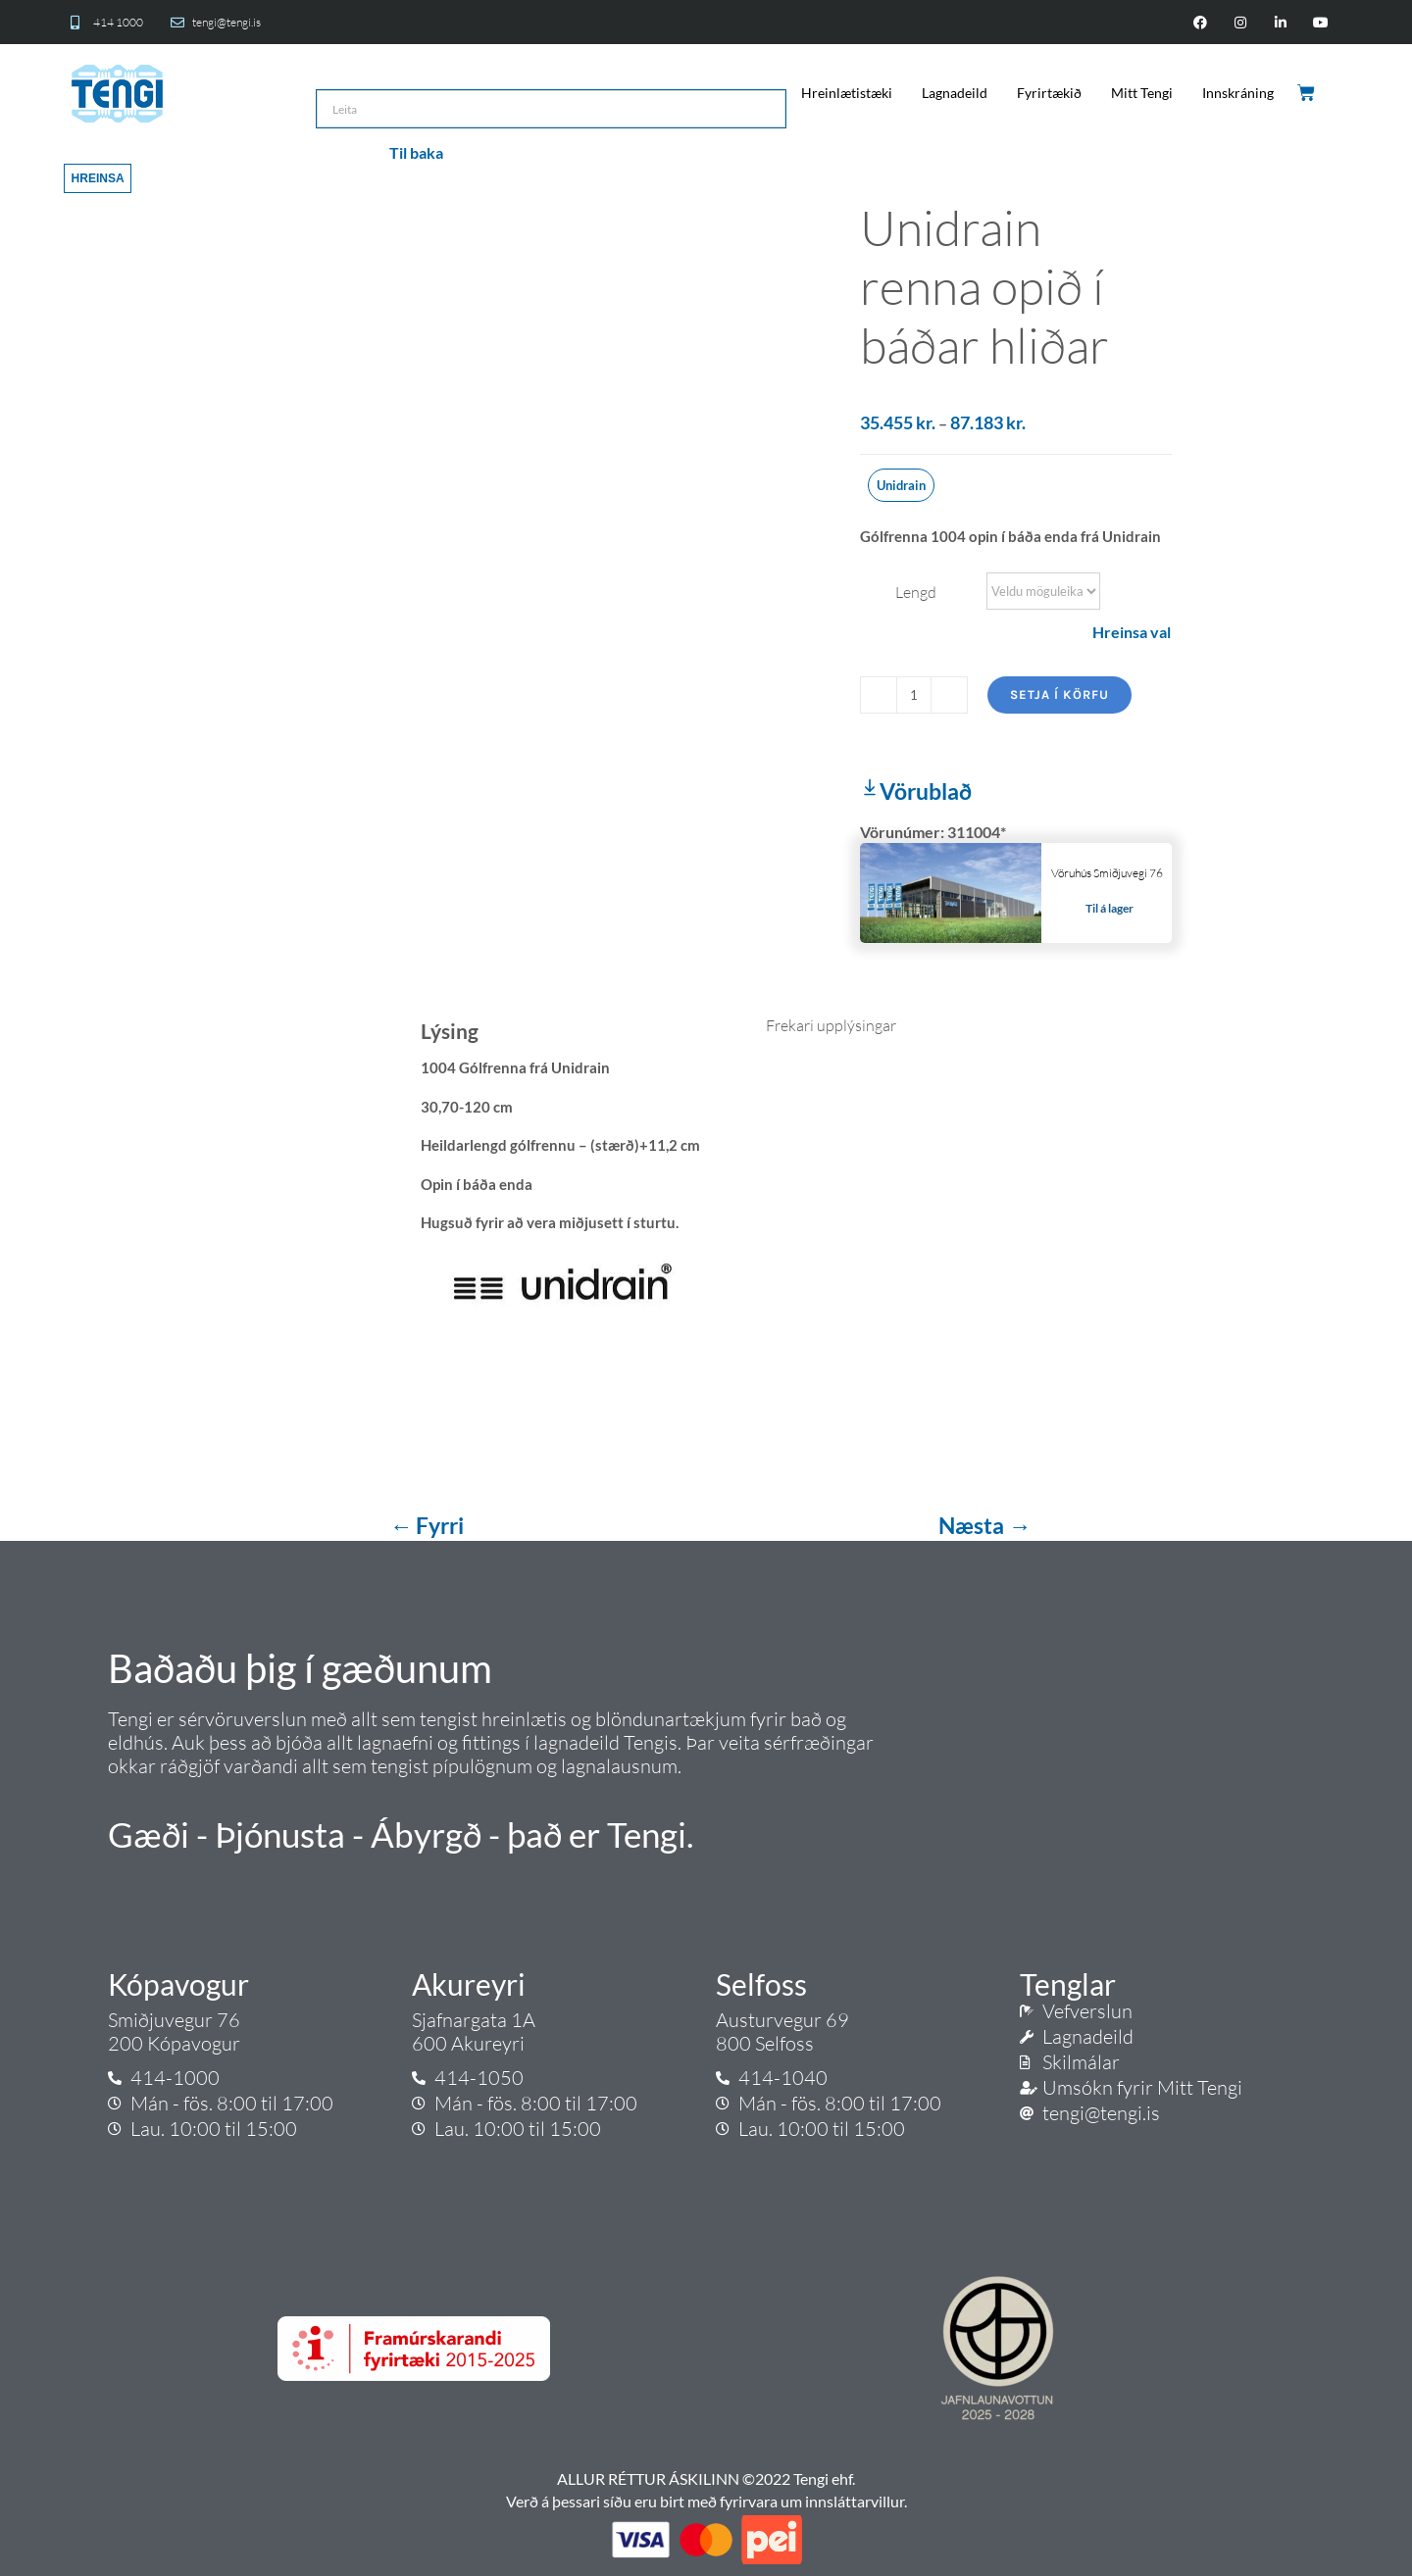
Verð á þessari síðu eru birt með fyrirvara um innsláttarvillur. (706, 2501)
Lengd (915, 592)
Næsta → (984, 1525)
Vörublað (916, 791)
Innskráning (1238, 92)
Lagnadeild (954, 92)
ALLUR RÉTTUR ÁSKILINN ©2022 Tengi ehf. (706, 2478)
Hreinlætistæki (846, 92)
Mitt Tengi (1142, 92)
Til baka (416, 152)
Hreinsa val (1131, 631)
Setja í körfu (1059, 694)
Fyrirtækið (1049, 92)
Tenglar (1068, 1984)
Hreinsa (98, 178)
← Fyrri (428, 1525)
